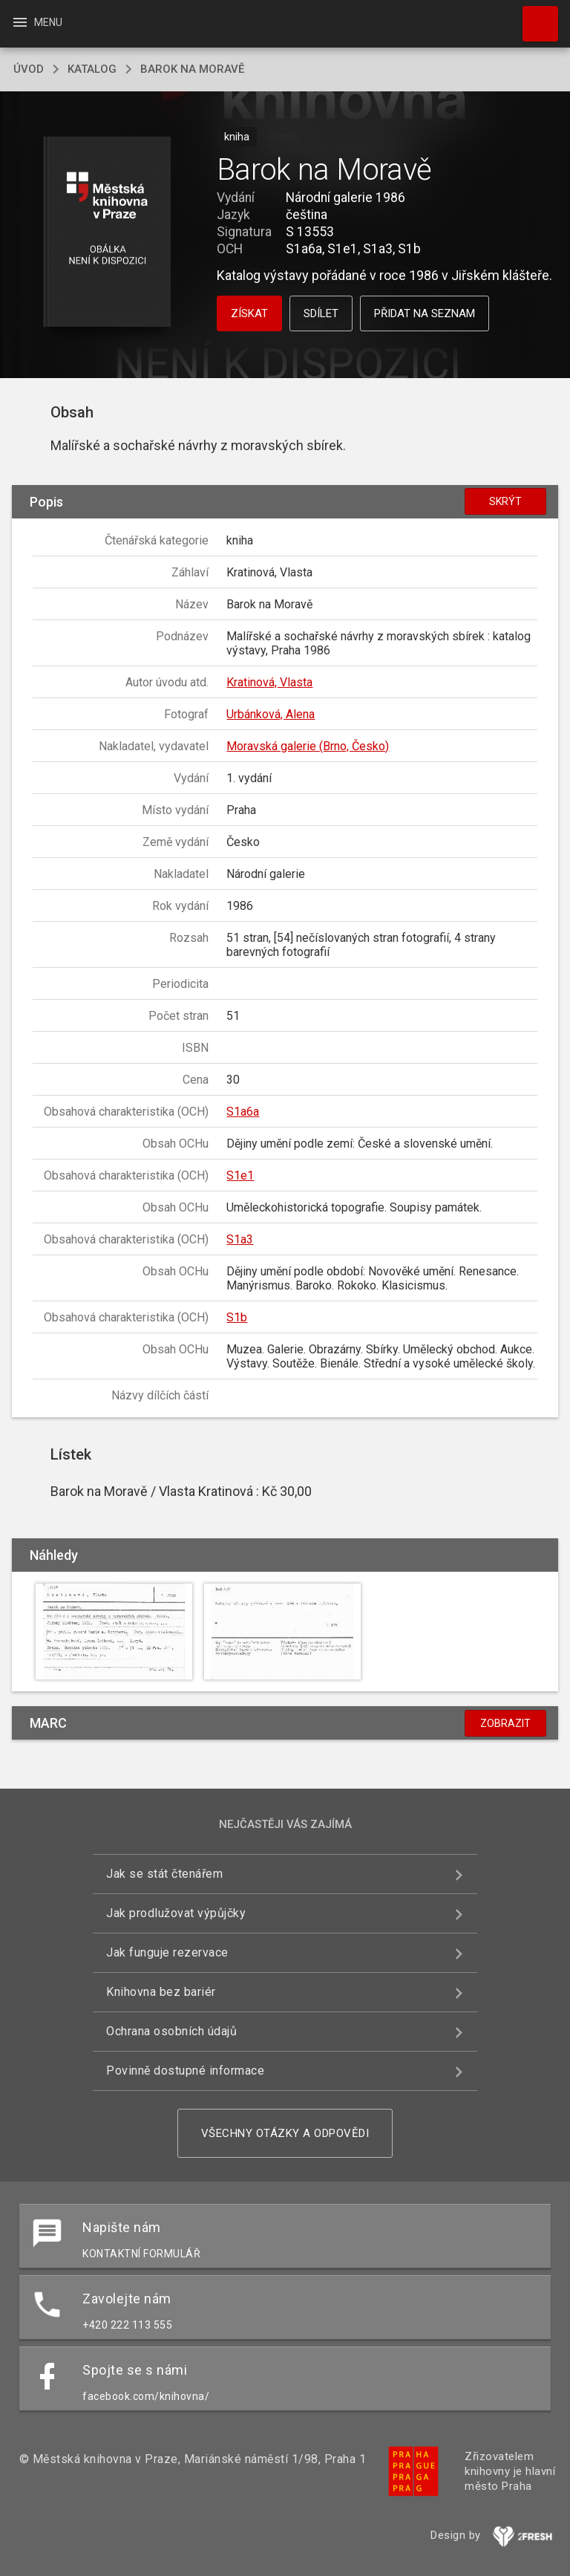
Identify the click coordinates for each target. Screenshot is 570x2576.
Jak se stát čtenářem (164, 1874)
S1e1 (240, 1175)
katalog (92, 69)
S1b (236, 1317)
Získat (249, 313)
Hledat (534, 16)
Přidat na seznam (424, 313)
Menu (36, 22)
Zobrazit (505, 1723)
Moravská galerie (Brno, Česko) (307, 746)
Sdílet (321, 313)
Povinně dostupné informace (185, 2070)
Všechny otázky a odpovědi (285, 2133)
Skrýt (505, 501)
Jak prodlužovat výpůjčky (176, 1913)
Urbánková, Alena (270, 714)
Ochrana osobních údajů (171, 2031)
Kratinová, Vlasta (269, 682)
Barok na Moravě (192, 69)
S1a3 (239, 1239)
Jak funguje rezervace (167, 1952)
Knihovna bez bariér (161, 1992)
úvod (28, 69)
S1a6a (242, 1112)
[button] (106, 233)
